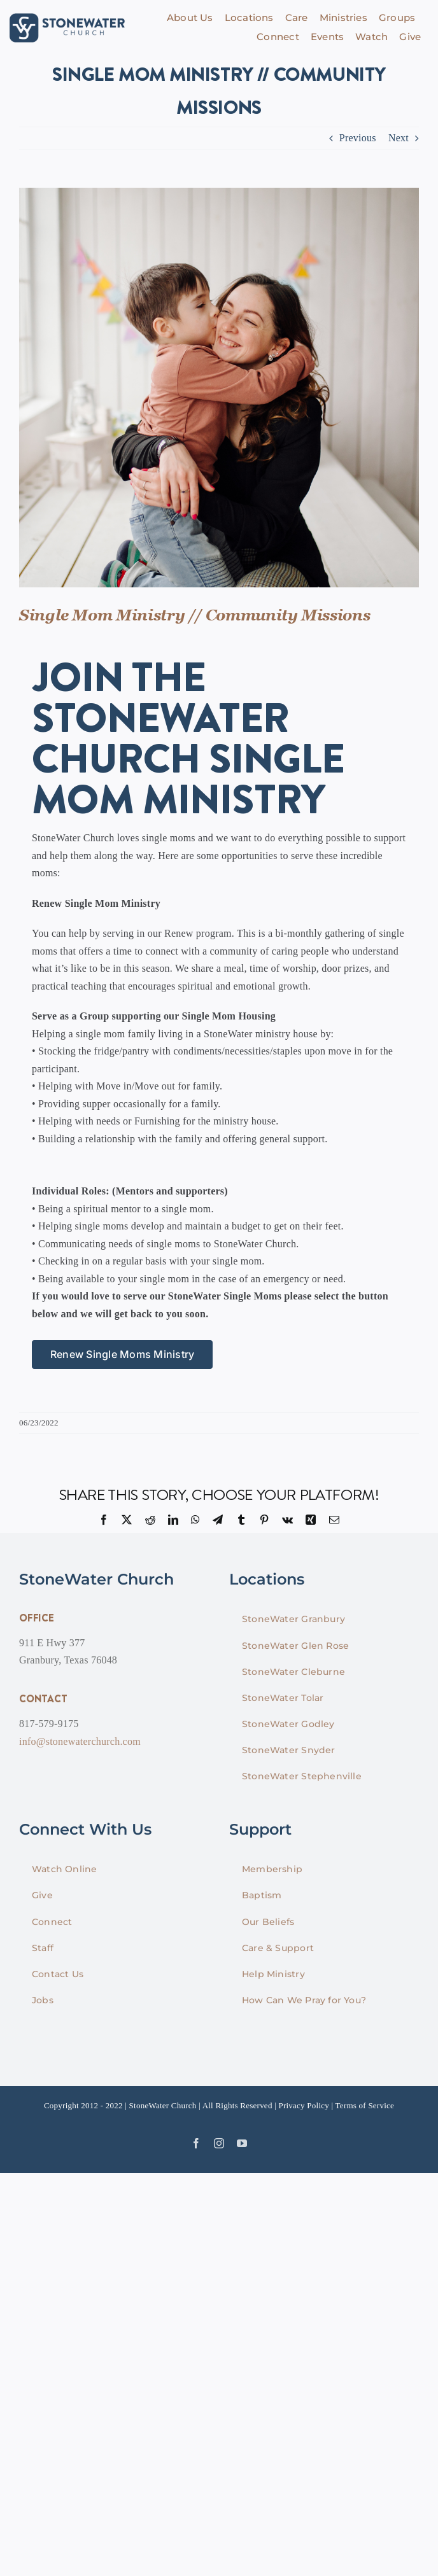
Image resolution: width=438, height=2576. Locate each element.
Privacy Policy (303, 2105)
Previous (357, 137)
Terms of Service (365, 2105)
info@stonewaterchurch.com (80, 1741)
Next (398, 137)
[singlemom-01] (219, 387)
